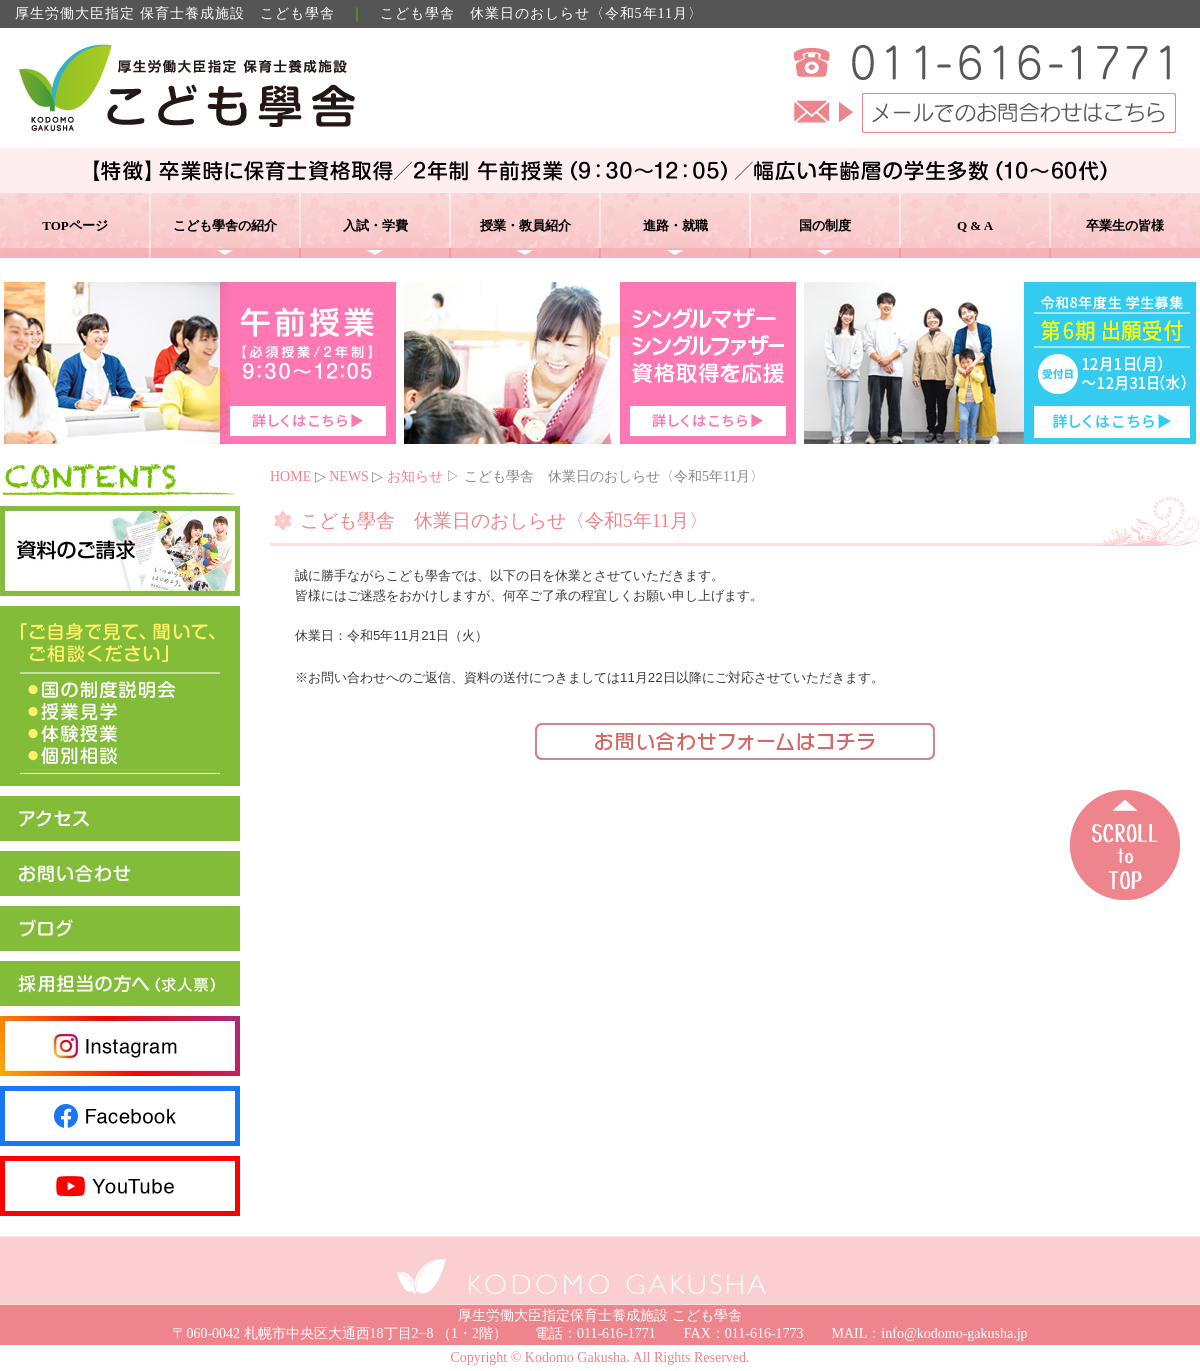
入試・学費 (375, 225)
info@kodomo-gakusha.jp (954, 1333)
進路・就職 (675, 225)
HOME (290, 476)
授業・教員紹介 (525, 225)
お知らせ (415, 476)
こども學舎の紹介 (225, 225)
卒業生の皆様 (1125, 225)
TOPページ (75, 225)
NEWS (349, 476)
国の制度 (825, 225)
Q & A (975, 225)
